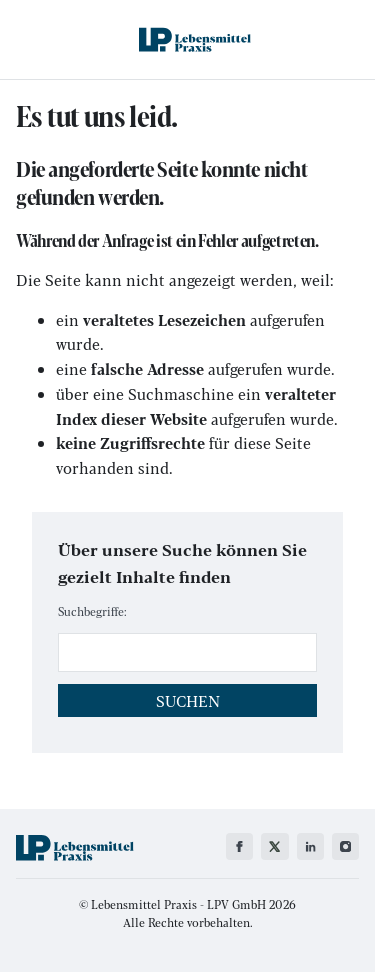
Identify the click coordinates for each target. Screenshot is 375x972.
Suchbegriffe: (92, 611)
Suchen (188, 700)
